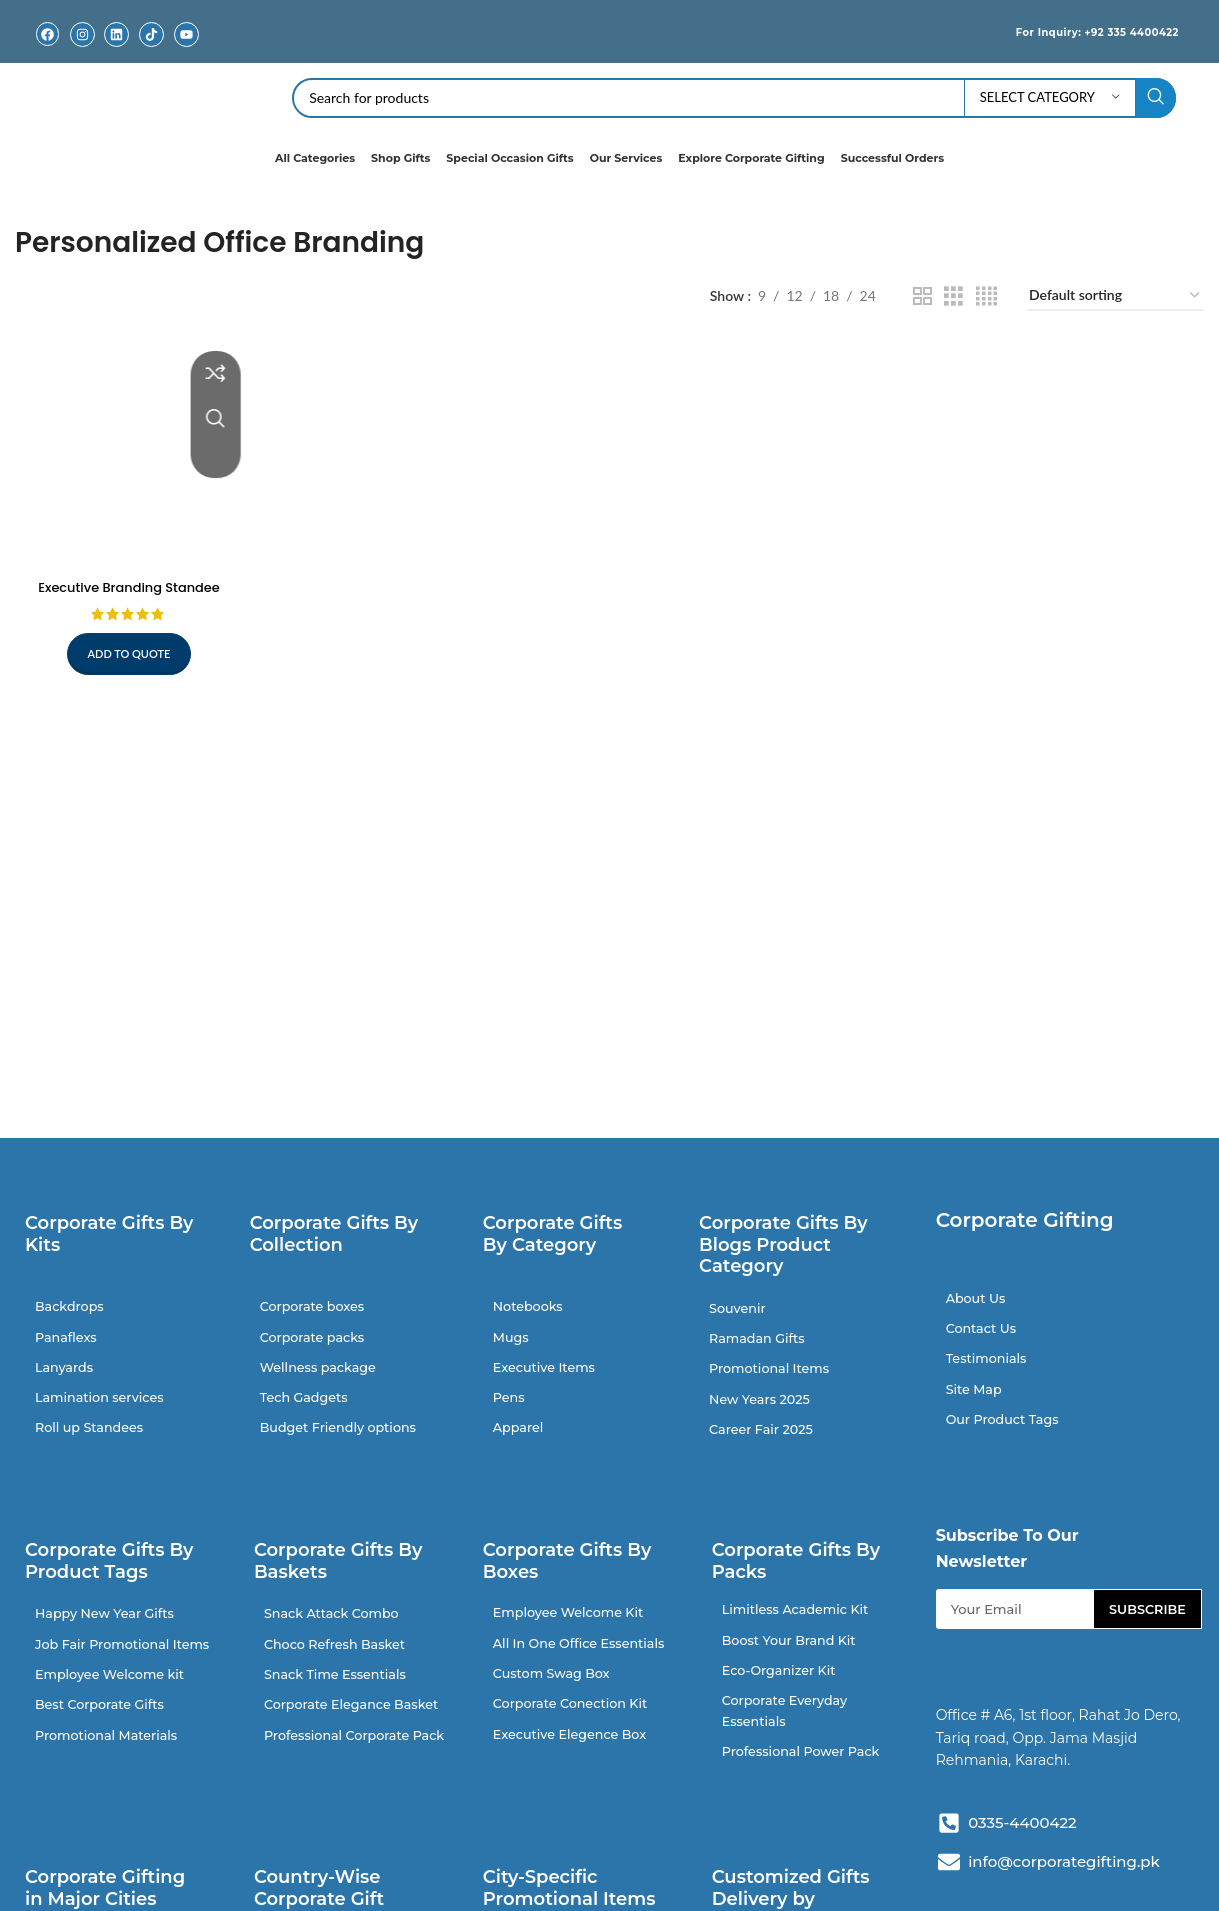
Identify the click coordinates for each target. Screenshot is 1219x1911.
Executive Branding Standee (125, 581)
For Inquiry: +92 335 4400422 (1074, 31)
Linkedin (117, 49)
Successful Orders (892, 158)
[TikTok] (151, 34)
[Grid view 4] (986, 296)
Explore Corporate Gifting (751, 158)
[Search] (734, 98)
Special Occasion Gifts (509, 158)
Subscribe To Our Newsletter (1007, 1567)
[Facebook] (47, 34)
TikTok (151, 49)
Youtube (187, 49)
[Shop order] (1115, 296)
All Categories (315, 158)
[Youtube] (186, 34)
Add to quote (125, 647)
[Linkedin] (116, 34)
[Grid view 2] (922, 296)
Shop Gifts (400, 158)
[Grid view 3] (953, 296)
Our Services (626, 158)
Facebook (47, 49)
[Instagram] (82, 34)
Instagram (82, 49)
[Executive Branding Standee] (126, 452)
